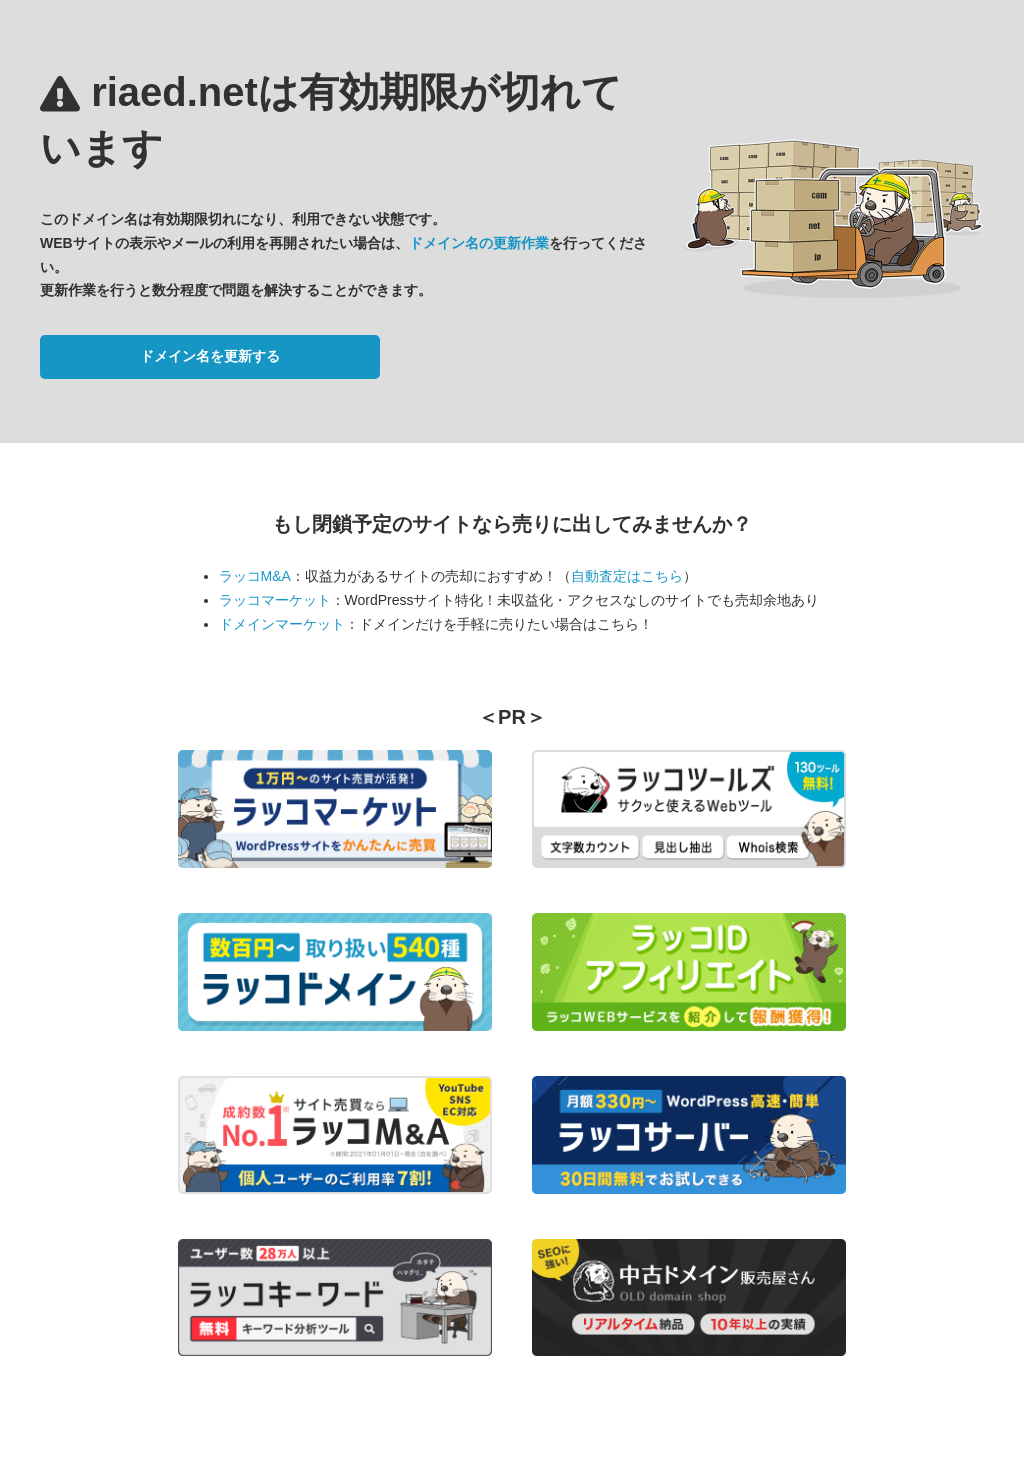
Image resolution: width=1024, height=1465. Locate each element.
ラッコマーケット (275, 600)
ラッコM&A (255, 576)
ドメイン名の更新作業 (479, 243)
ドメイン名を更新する (210, 356)
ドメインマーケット (282, 624)
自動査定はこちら (627, 576)
